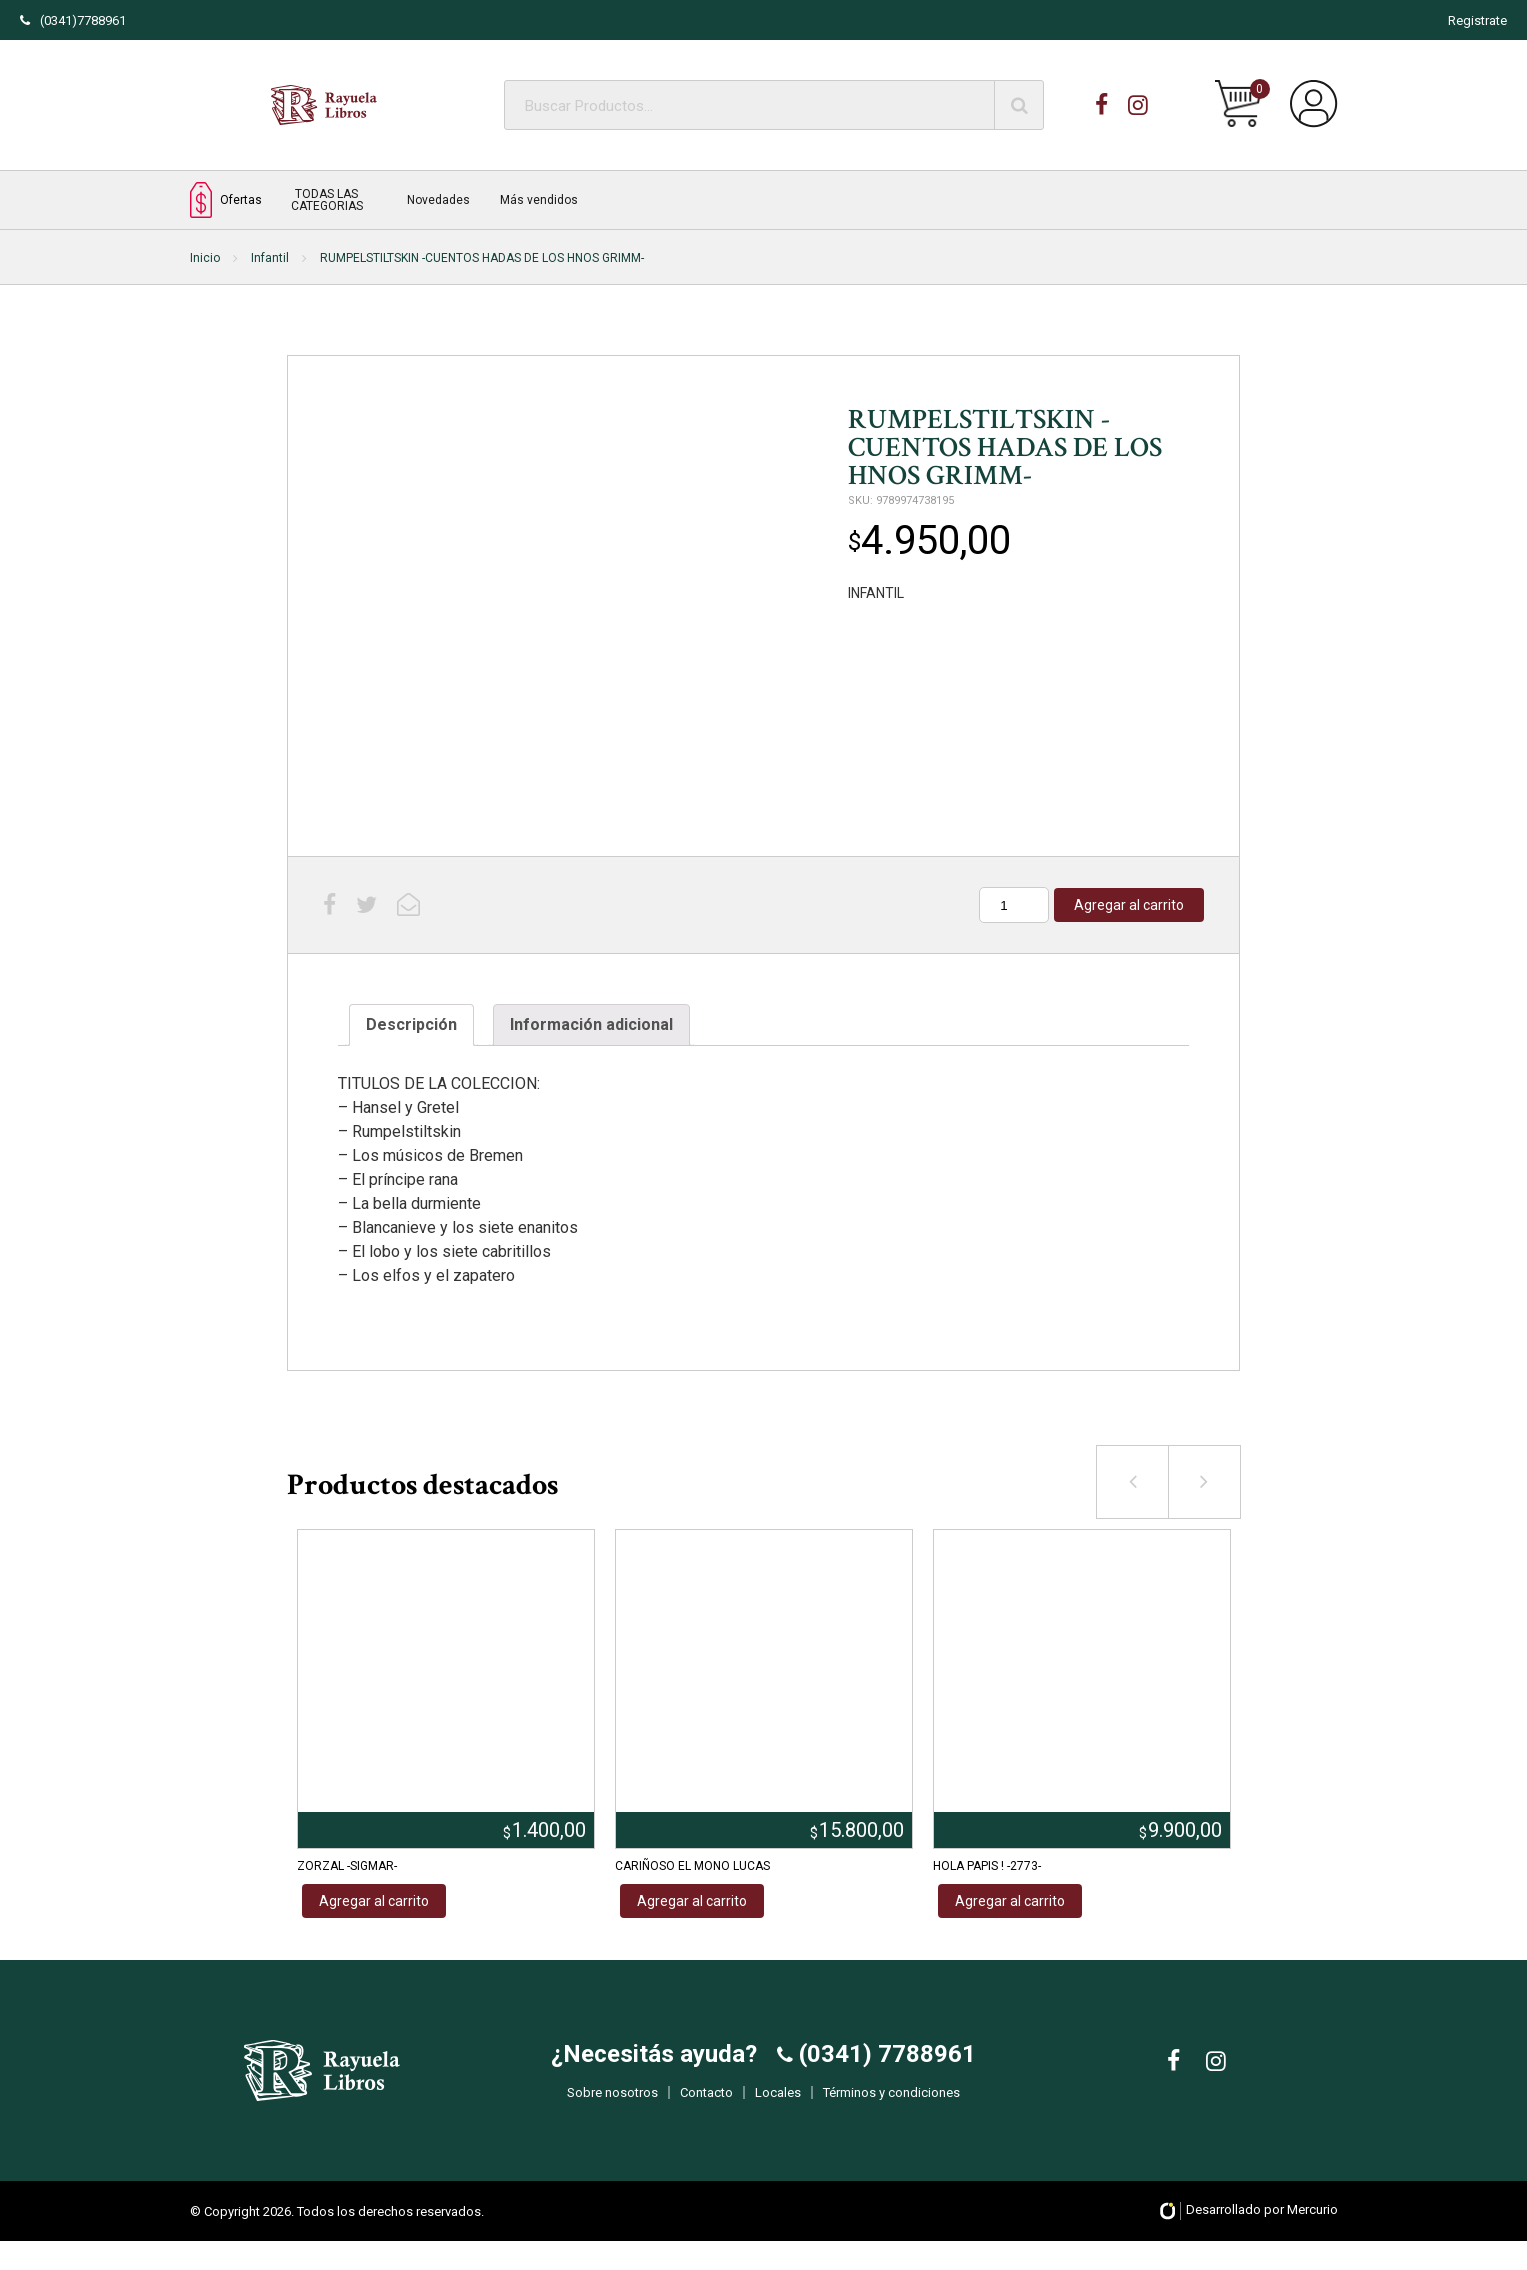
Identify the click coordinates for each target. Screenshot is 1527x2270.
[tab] (411, 1025)
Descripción (411, 1024)
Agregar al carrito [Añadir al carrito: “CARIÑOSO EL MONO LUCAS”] (692, 1901)
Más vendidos (539, 200)
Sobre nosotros (612, 2107)
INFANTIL (876, 593)
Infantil (270, 258)
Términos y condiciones (891, 2107)
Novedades (438, 200)
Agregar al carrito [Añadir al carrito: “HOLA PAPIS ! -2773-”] (1010, 1901)
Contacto (706, 2107)
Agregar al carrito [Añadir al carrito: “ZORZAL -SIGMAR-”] (374, 1901)
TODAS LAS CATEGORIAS (327, 200)
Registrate (1477, 20)
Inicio (205, 258)
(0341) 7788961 (884, 2069)
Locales (778, 2107)
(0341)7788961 (73, 20)
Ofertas (226, 199)
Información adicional (591, 1024)
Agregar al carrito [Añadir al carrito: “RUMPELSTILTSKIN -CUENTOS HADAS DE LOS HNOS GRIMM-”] (1129, 905)
